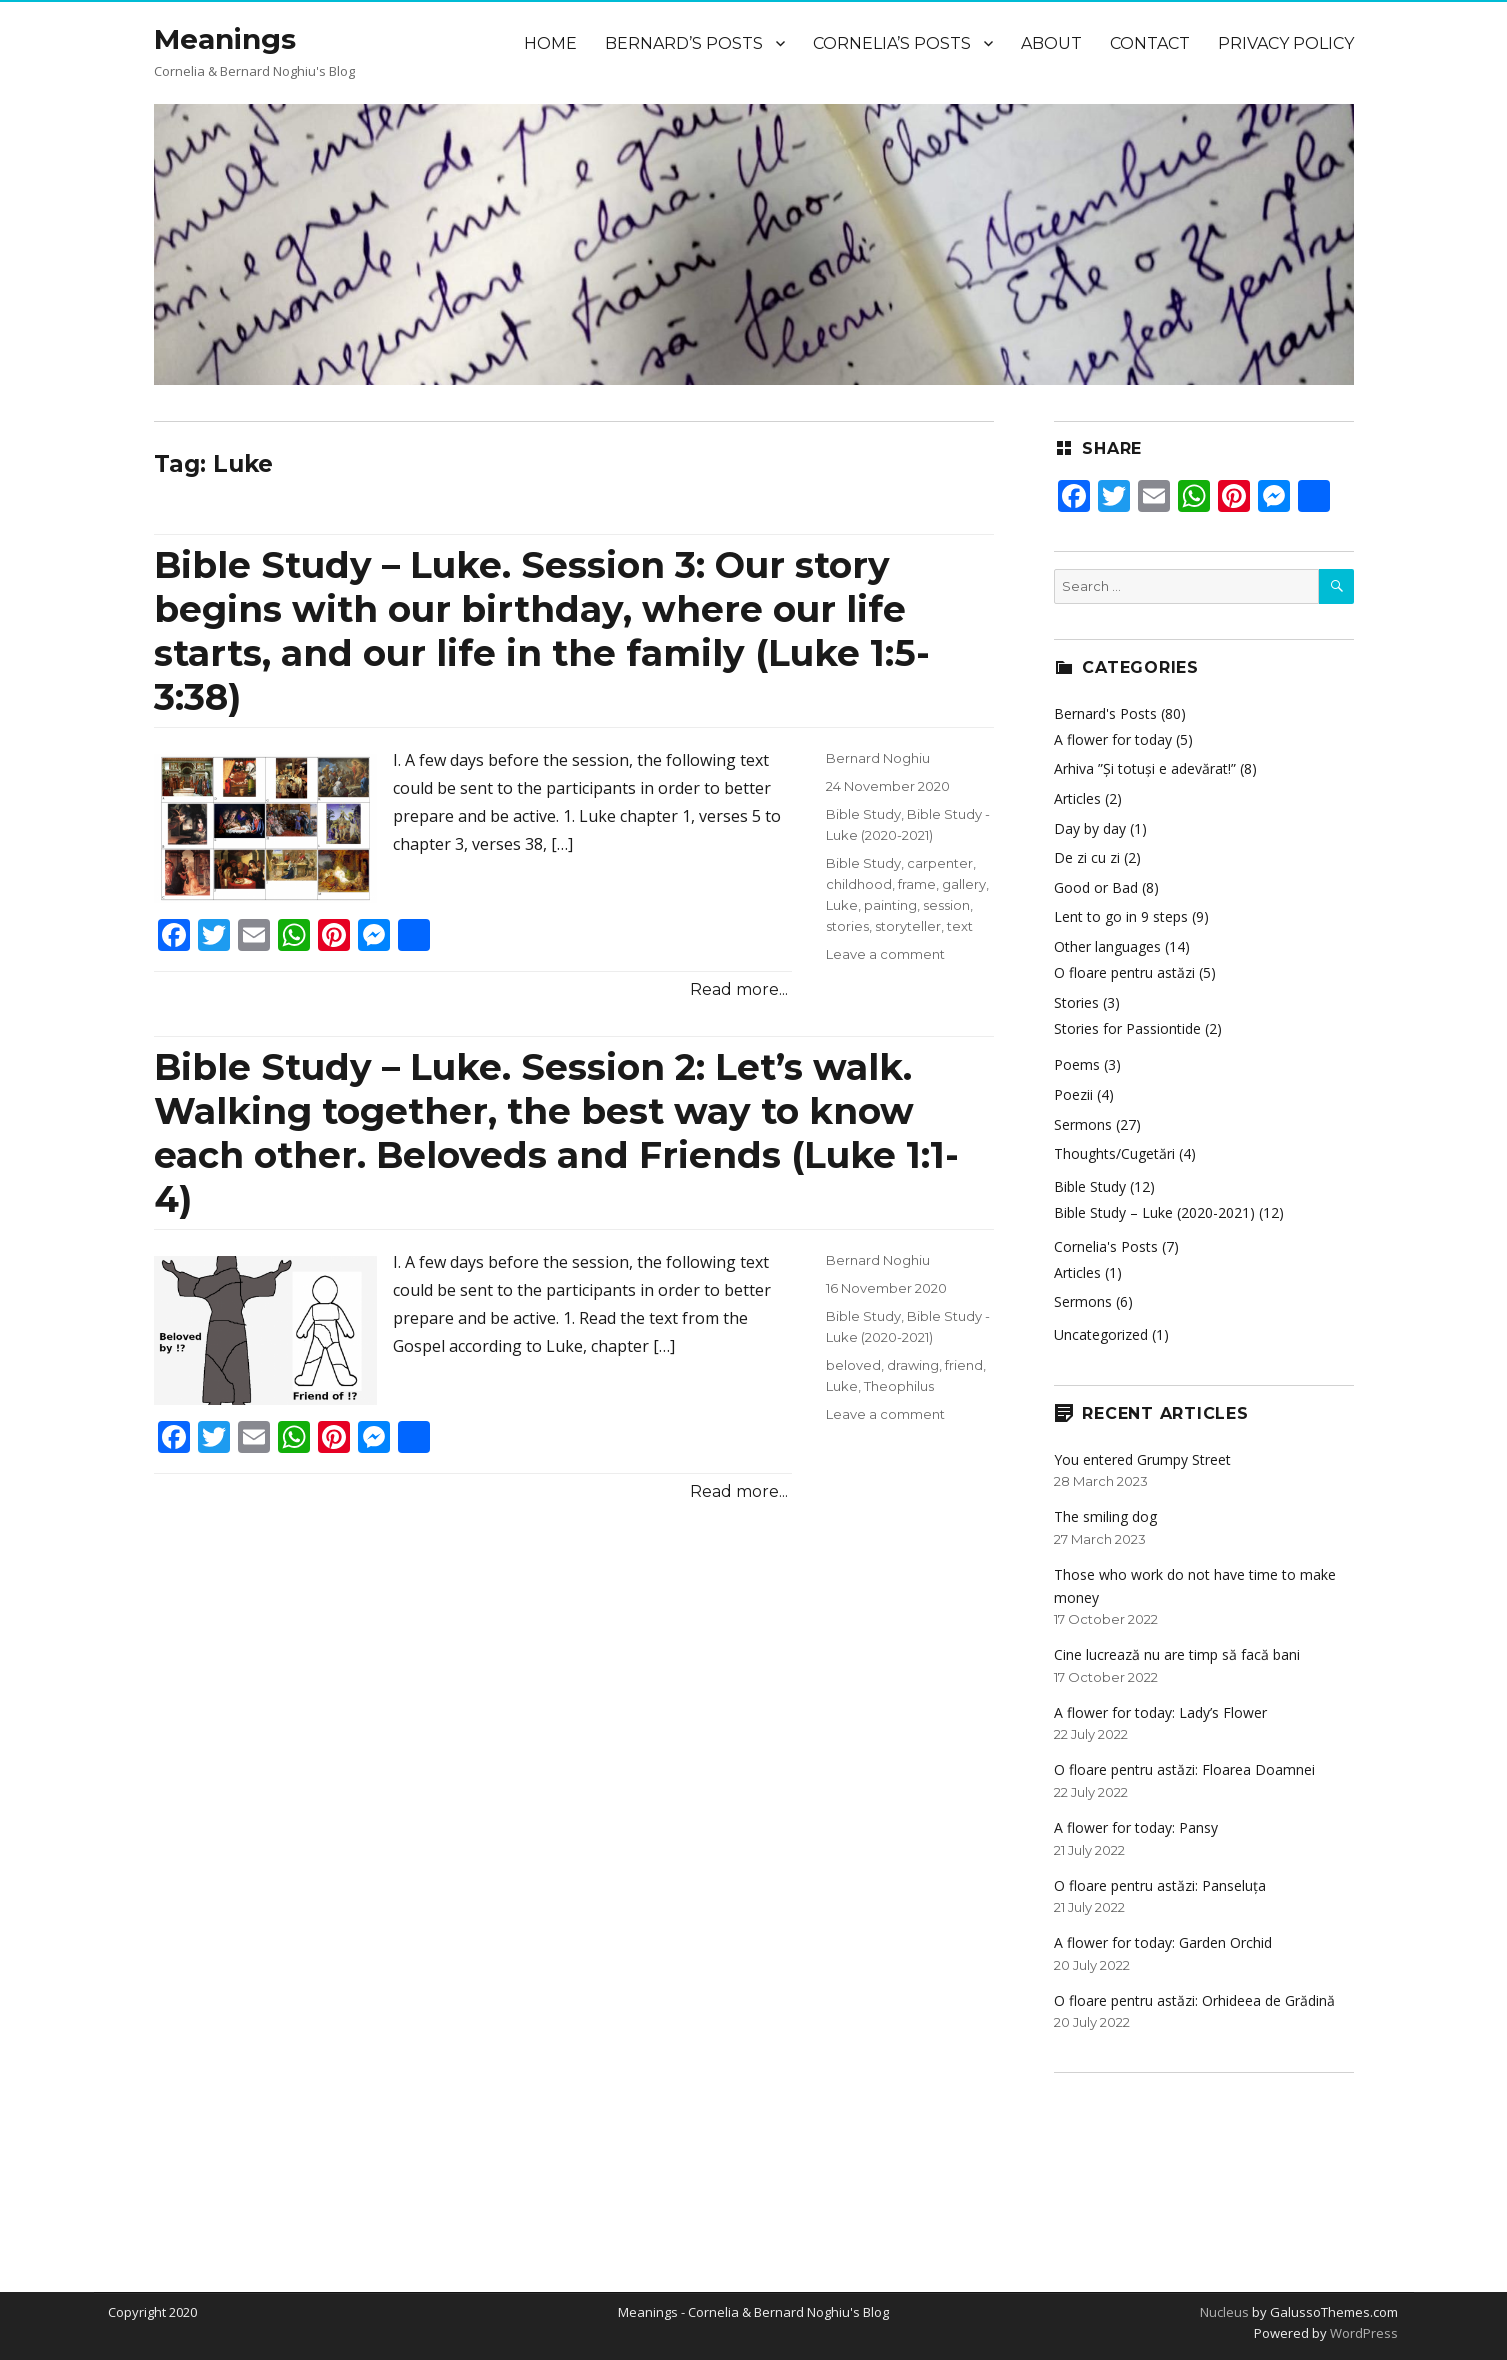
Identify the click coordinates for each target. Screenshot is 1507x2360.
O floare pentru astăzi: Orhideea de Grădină (1194, 2000)
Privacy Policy (1286, 43)
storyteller (908, 926)
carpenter (940, 863)
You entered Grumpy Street (1142, 1459)
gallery (964, 884)
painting (890, 905)
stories (847, 926)
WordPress (1362, 2333)
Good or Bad (1096, 887)
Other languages (1107, 946)
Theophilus (899, 1386)
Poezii (1073, 1094)
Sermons (1083, 1124)
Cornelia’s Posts (892, 43)
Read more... (739, 989)
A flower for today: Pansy (1136, 1827)
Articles (1077, 798)
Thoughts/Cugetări (1114, 1153)
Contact (1150, 43)
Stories (1076, 1002)
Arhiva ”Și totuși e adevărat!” (1145, 768)
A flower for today (1113, 739)
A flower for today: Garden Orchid (1163, 1942)
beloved (853, 1365)
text (960, 926)
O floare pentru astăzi (1124, 972)
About (1051, 43)
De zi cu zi (1087, 857)
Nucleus (1224, 2312)
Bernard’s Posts (684, 43)
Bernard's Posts (1105, 713)
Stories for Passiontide (1127, 1028)
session (946, 905)
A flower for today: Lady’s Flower (1160, 1712)
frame (917, 884)
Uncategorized (1101, 1334)
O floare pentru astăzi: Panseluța (1160, 1885)
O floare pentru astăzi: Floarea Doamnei (1184, 1769)
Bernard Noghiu (878, 758)
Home (550, 43)
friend (964, 1365)
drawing (913, 1365)
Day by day (1090, 828)
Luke (842, 905)
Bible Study (863, 814)
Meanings (225, 39)
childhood (859, 884)
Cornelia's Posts (1106, 1246)
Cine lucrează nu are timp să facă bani (1177, 1654)
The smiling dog (1105, 1516)
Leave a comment (885, 954)
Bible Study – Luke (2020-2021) (1154, 1212)
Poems (1077, 1064)
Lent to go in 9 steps (1121, 916)
